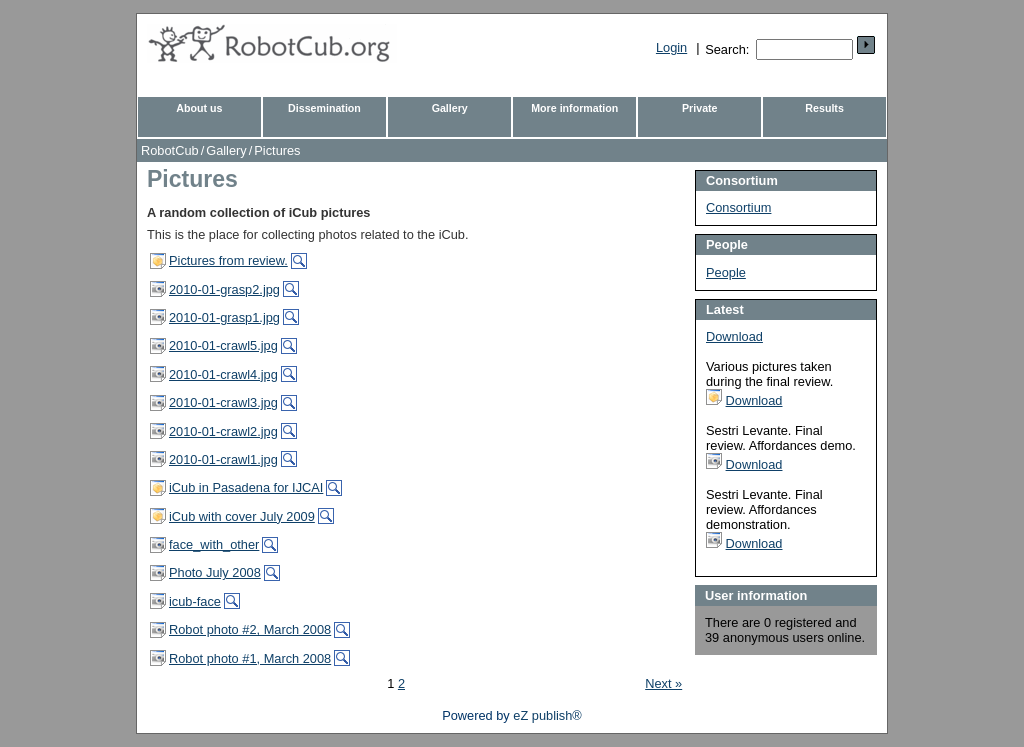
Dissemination (324, 108)
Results (824, 108)
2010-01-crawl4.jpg (223, 374)
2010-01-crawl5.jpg (223, 345)
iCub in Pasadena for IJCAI (246, 487)
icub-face (195, 601)
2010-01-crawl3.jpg (223, 402)
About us (199, 108)
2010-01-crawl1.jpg (223, 459)
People (726, 272)
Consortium (738, 207)
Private (700, 108)
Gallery (450, 108)
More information (574, 108)
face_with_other (214, 544)
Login (671, 47)
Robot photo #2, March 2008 (250, 629)
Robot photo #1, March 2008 (250, 658)
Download (734, 336)
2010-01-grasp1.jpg (224, 317)
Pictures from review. (228, 260)
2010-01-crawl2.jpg (223, 431)
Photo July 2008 (215, 572)
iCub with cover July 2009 (242, 516)
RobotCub (170, 150)
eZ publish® (547, 715)
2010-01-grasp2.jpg (224, 289)
